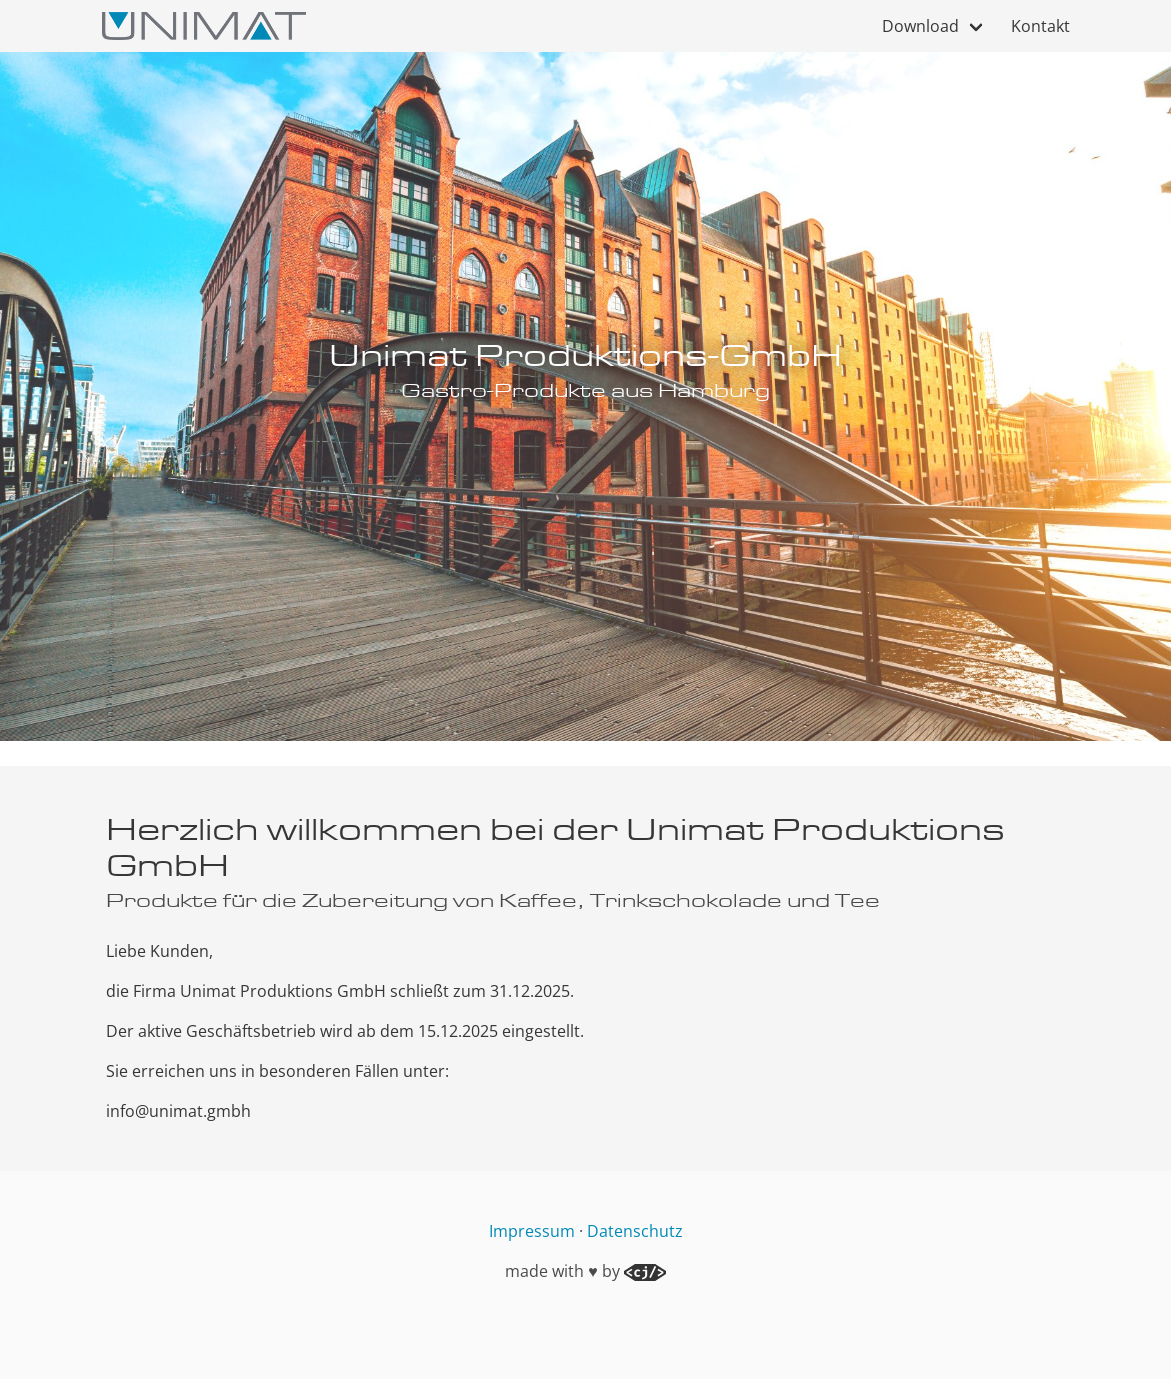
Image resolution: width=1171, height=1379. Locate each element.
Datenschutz (635, 1231)
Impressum (532, 1231)
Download (920, 26)
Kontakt (1040, 26)
